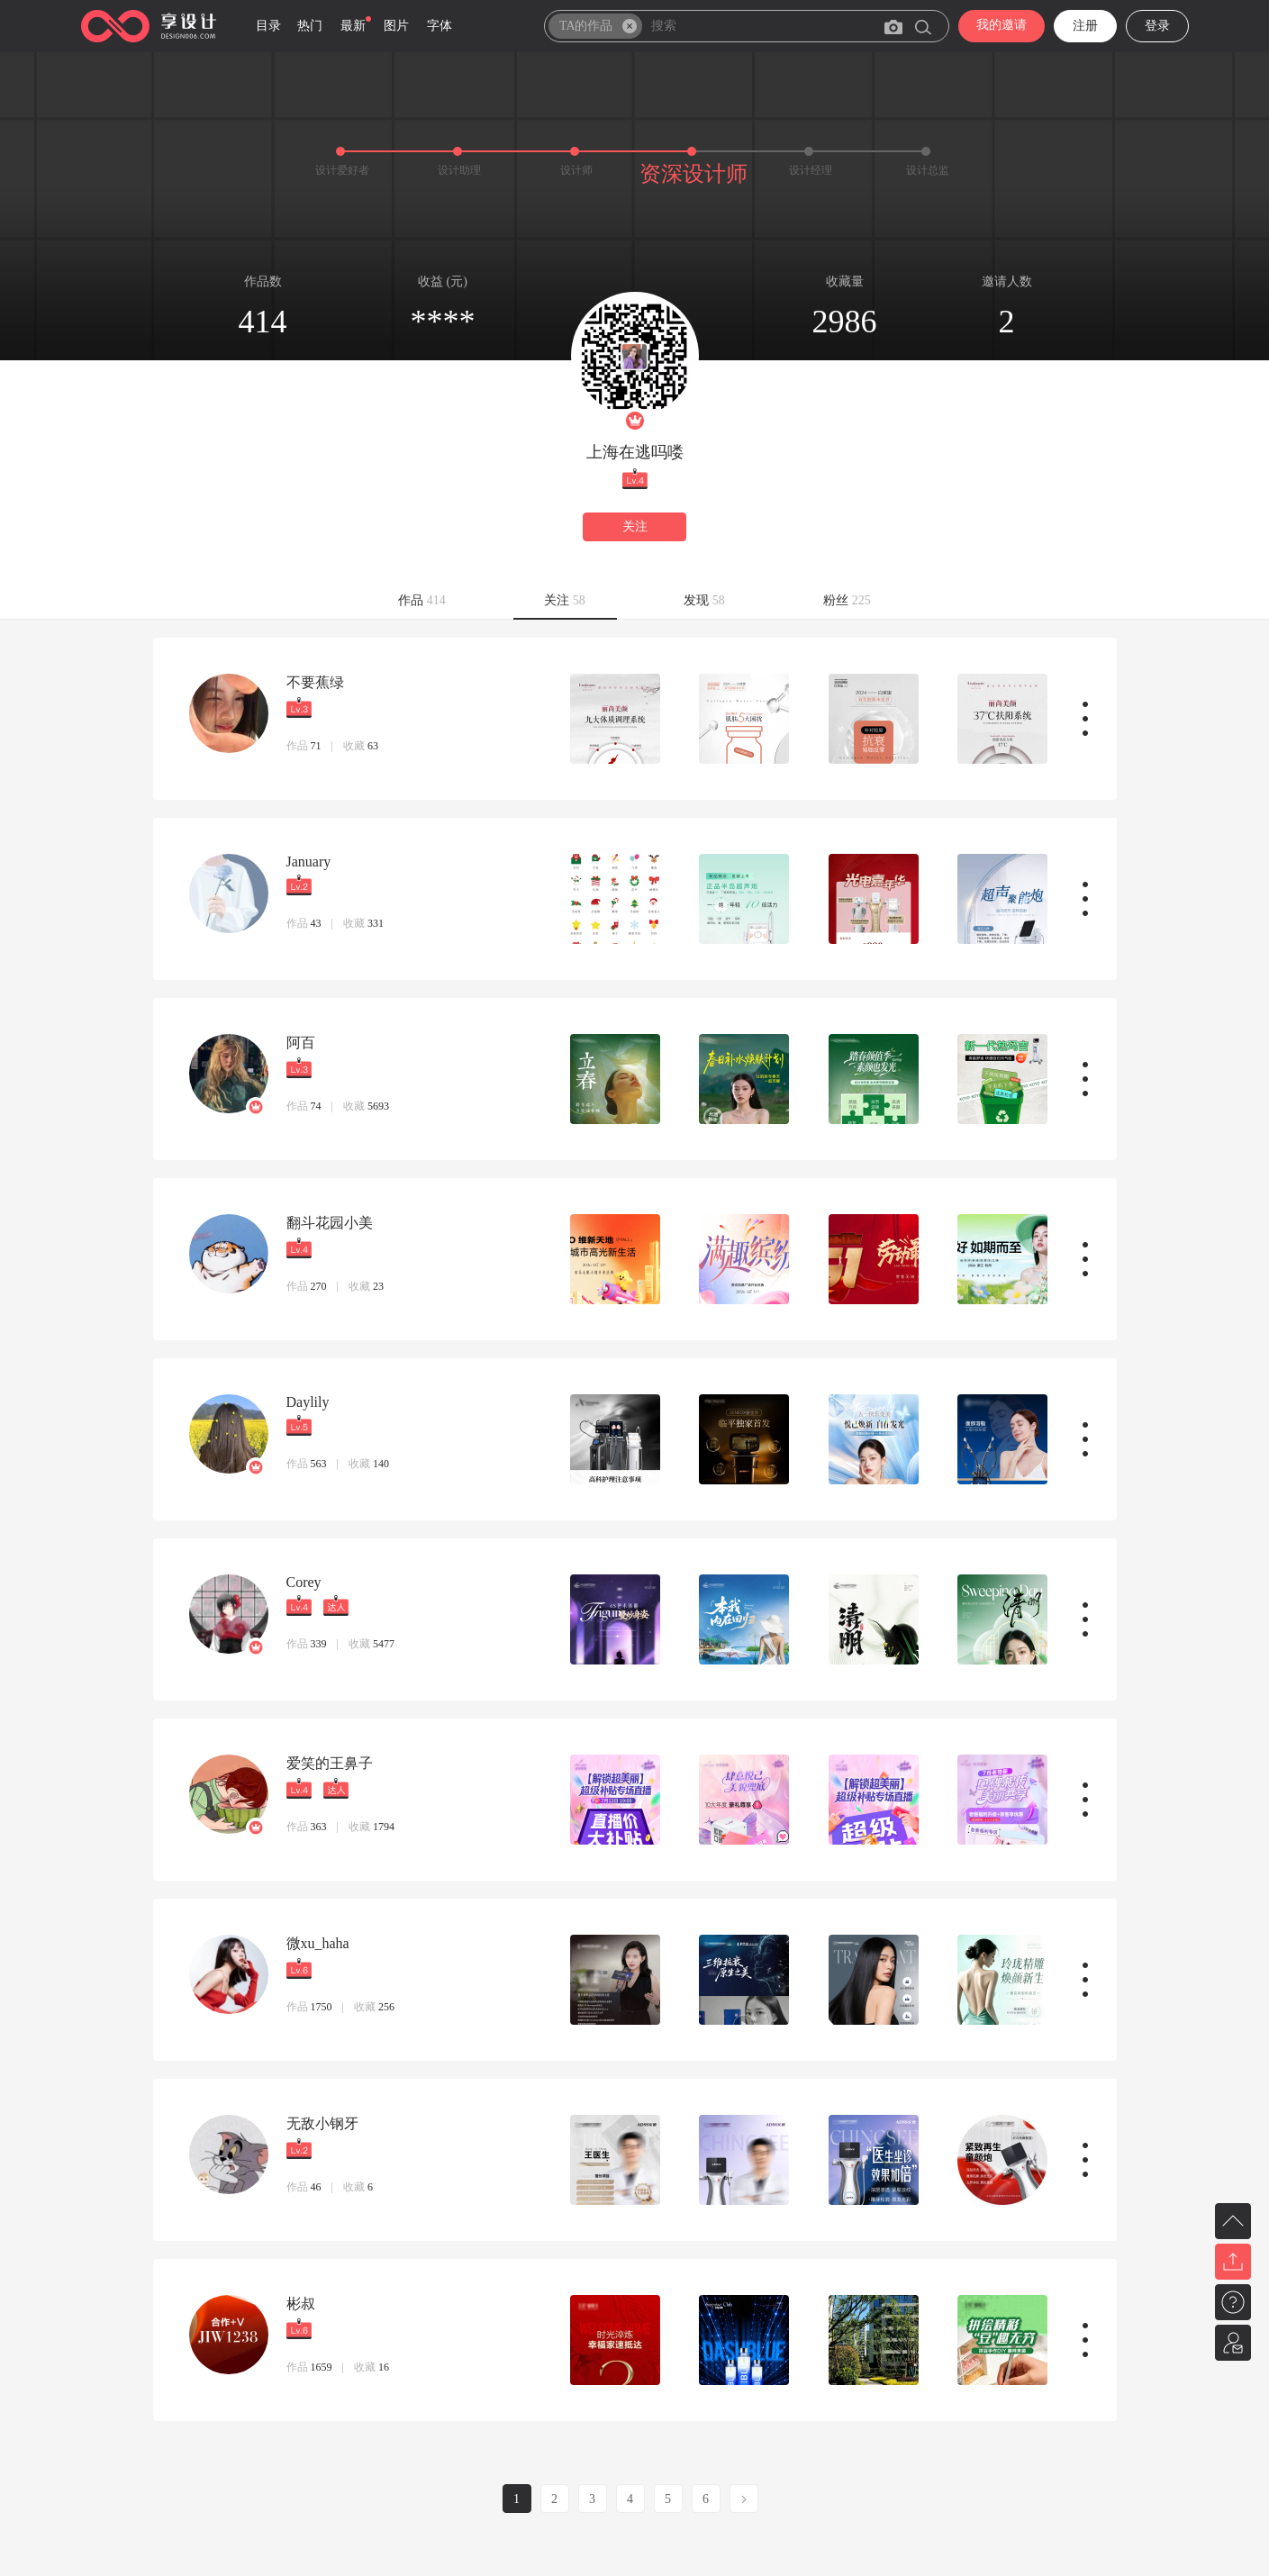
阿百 (300, 1042)
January (308, 861)
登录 (1157, 25)
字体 (439, 25)
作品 (422, 600)
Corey (304, 1582)
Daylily (308, 1402)
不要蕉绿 (315, 682)
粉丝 (847, 600)
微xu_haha (317, 1943)
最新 (353, 25)
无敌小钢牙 (322, 2123)
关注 (635, 526)
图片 (396, 25)
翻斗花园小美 (329, 1222)
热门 (309, 25)
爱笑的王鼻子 (329, 1763)
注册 (1085, 25)
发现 (704, 600)
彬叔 (300, 2303)
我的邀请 (1001, 25)
